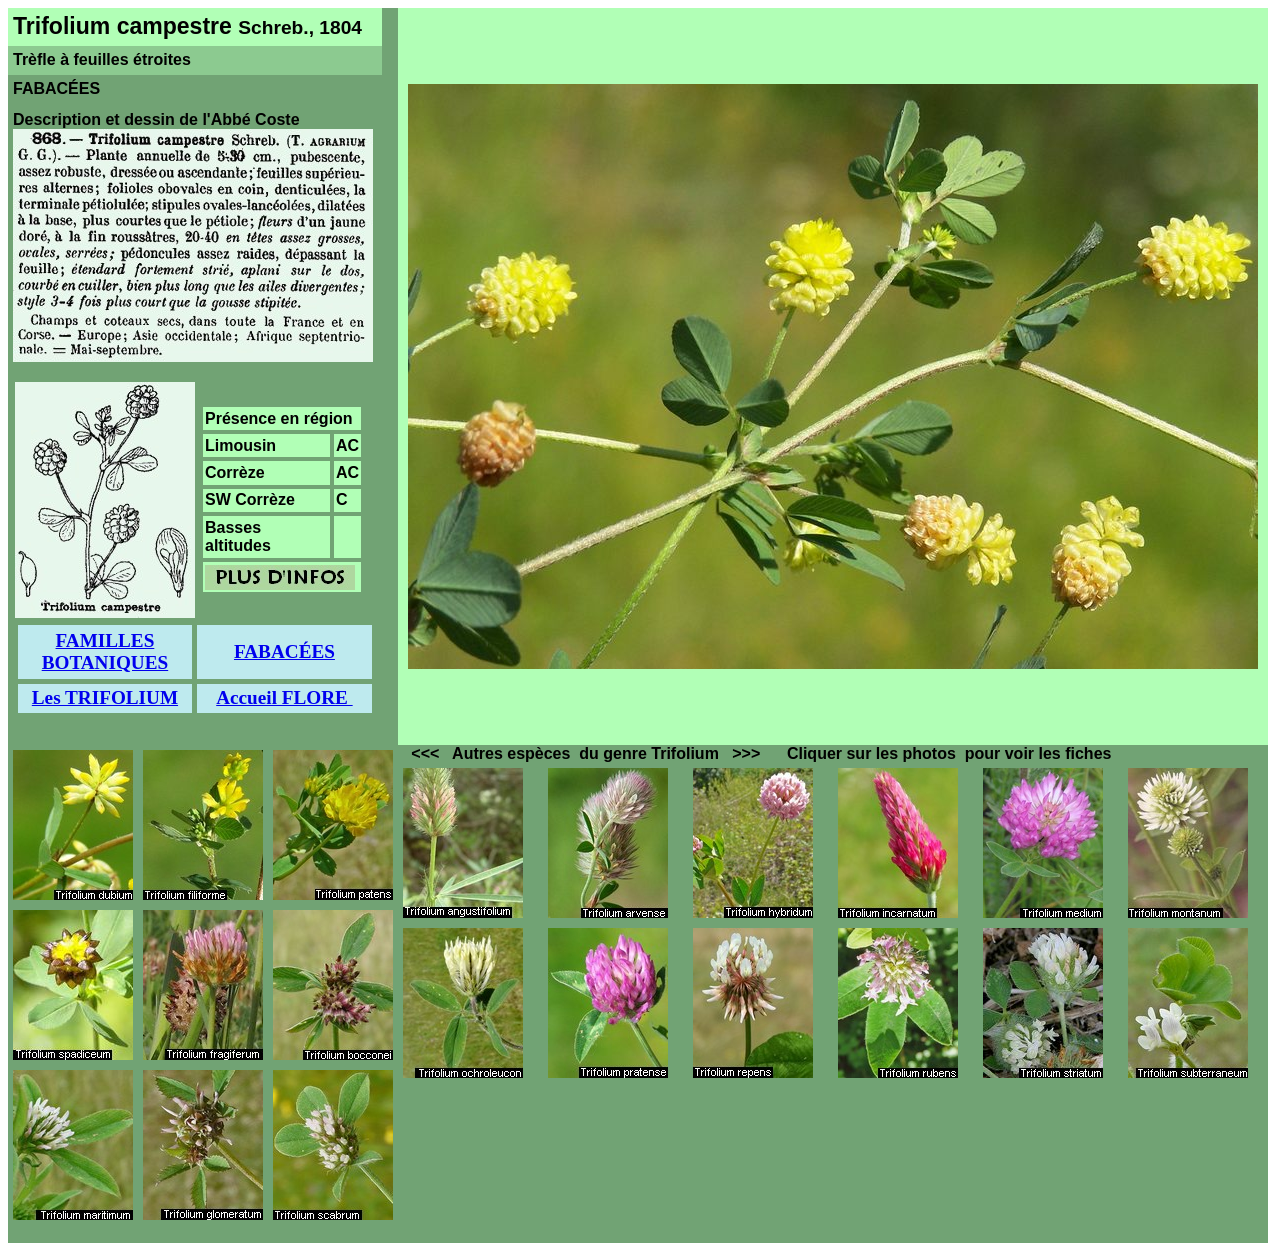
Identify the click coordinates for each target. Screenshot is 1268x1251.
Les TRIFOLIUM (105, 697)
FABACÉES (284, 651)
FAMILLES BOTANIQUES (105, 651)
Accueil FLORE (284, 697)
